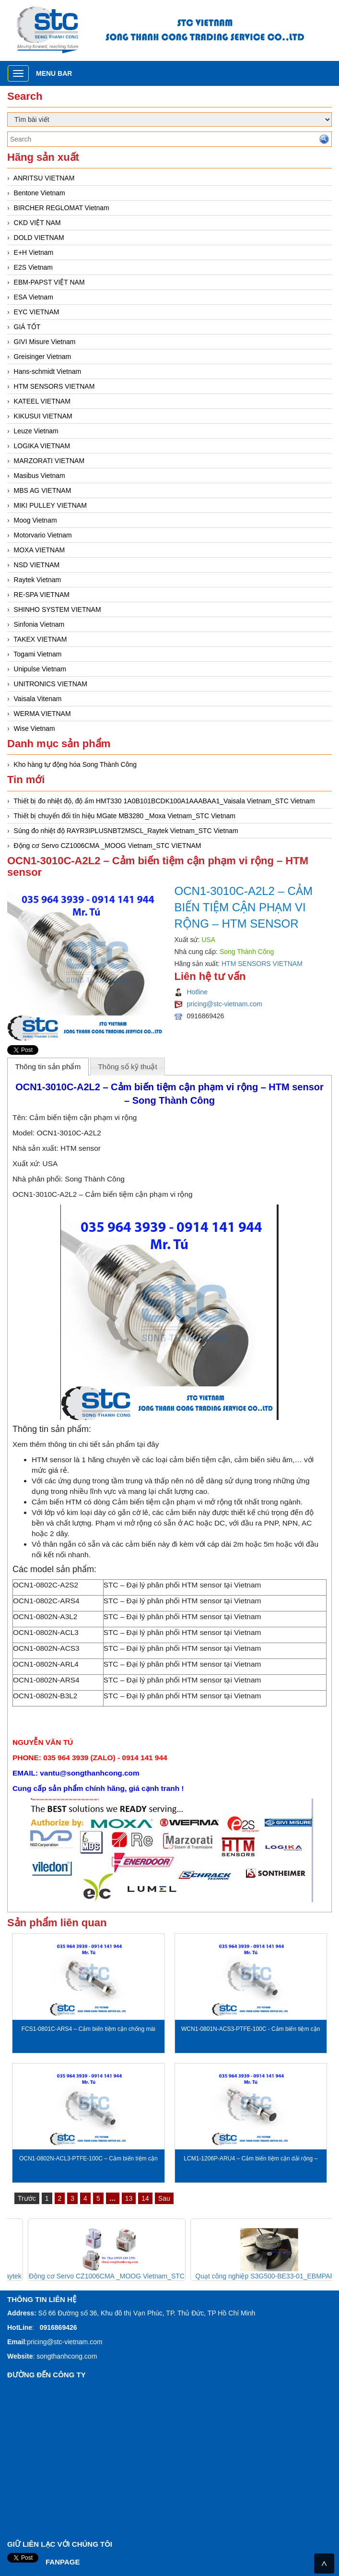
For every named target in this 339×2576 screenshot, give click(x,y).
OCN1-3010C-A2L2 (68, 1133)
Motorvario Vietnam (43, 535)
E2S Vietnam (33, 267)
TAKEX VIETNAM (40, 639)
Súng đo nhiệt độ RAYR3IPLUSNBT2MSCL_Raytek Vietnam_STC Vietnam (126, 831)
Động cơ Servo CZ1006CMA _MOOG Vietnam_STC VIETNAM (107, 845)
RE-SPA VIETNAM (42, 594)
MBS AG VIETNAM (42, 490)
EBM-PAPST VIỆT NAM (49, 282)
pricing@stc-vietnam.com (224, 1004)
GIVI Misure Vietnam (45, 342)
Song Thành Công (95, 1179)
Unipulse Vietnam (40, 669)
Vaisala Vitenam (38, 699)
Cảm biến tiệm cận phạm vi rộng (83, 1117)
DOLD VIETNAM (39, 237)
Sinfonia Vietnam (39, 624)
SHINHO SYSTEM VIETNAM (57, 609)
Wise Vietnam (34, 728)
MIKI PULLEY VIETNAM (50, 505)
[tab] (48, 1066)
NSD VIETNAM (37, 565)
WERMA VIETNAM (42, 713)
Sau (164, 2198)
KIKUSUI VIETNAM (43, 416)
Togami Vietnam (37, 654)
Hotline (197, 992)
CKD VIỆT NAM (37, 223)
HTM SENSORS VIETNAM (54, 386)
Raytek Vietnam (37, 580)
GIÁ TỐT (27, 327)
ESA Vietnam (33, 297)
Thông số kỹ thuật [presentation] (127, 1066)
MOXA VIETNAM (39, 550)
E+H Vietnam (34, 252)
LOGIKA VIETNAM (42, 446)
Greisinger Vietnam (42, 356)
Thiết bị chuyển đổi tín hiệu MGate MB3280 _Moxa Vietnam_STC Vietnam (124, 816)
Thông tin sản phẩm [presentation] (48, 1066)
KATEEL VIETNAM (42, 401)
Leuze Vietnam (36, 431)
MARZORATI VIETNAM (49, 461)
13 (129, 2198)
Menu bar (54, 73)
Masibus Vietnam (39, 475)
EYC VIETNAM (36, 312)
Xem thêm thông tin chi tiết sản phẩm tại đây (85, 1444)
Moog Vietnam (35, 520)
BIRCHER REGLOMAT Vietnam (61, 208)
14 (145, 2198)
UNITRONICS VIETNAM (50, 684)
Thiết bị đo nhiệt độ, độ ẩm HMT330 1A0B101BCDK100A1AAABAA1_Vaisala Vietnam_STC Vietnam (164, 801)
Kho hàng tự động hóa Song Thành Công (75, 764)
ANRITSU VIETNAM (44, 178)
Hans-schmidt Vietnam (48, 371)
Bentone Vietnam (39, 193)
